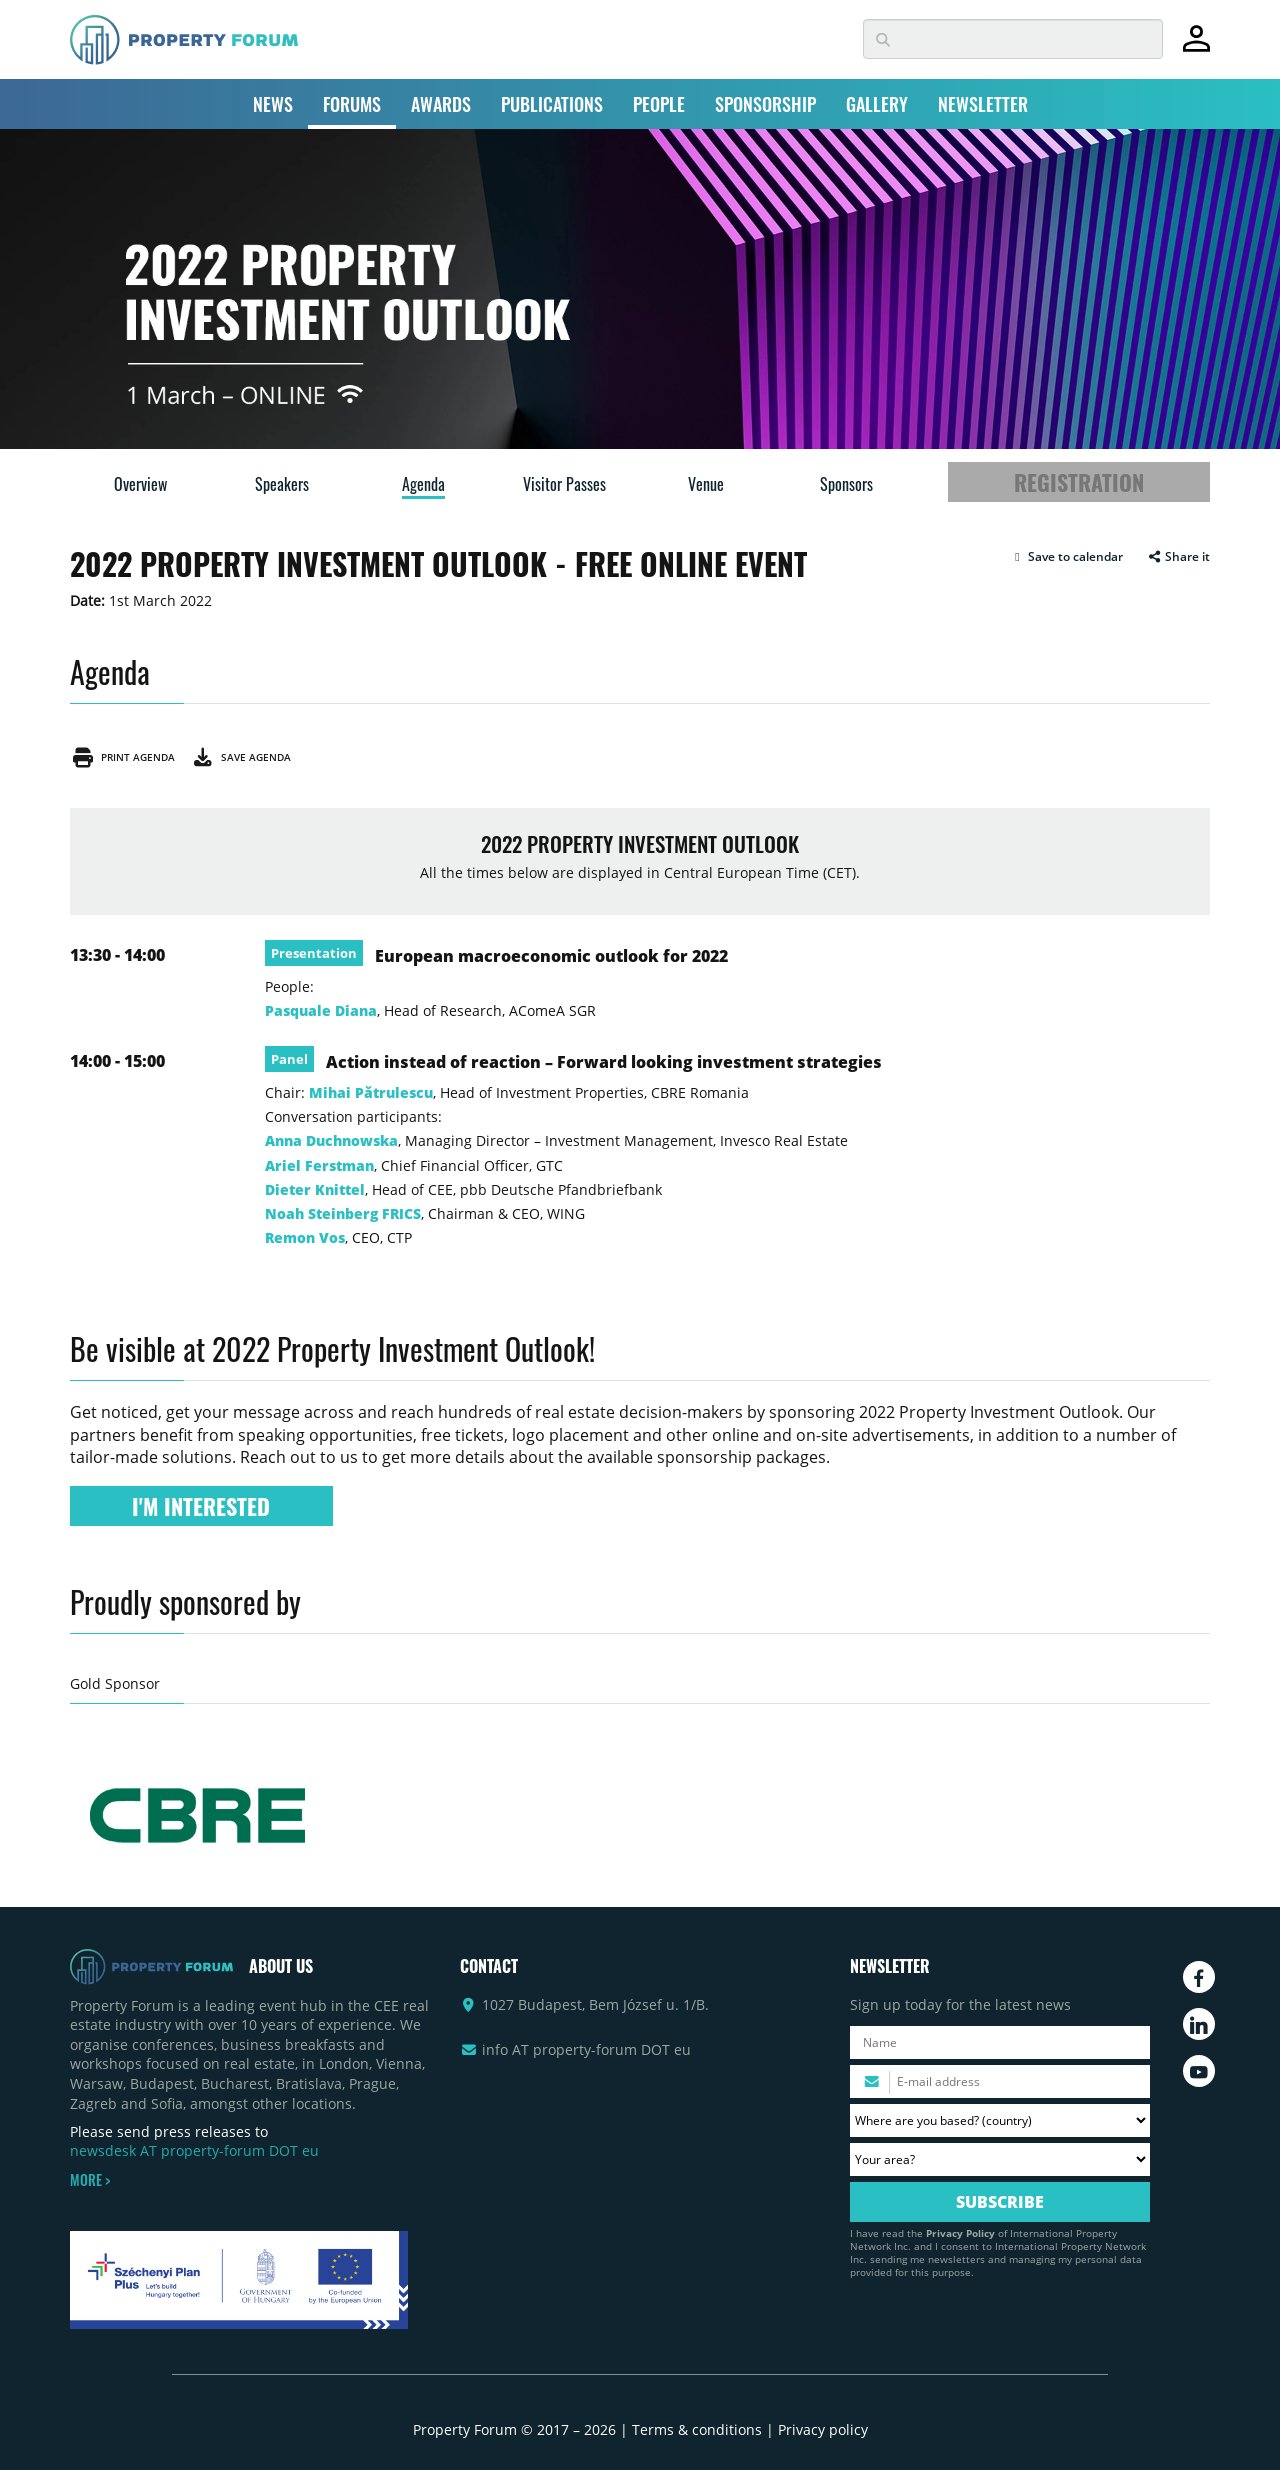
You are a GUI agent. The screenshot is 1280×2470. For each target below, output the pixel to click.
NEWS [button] (273, 104)
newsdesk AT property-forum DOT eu (194, 2150)
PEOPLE (659, 104)
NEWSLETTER (983, 104)
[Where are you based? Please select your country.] (1000, 2120)
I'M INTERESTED (201, 1506)
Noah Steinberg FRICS (343, 1213)
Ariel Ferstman (319, 1165)
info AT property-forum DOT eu (586, 2049)
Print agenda (122, 757)
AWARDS (441, 104)
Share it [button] (1178, 557)
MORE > (90, 2180)
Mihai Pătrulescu (371, 1092)
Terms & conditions (697, 2429)
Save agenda (240, 757)
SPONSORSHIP (765, 104)
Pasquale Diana (321, 1010)
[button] (1066, 557)
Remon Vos (305, 1237)
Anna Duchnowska (331, 1140)
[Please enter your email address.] (1000, 2081)
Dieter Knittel (315, 1189)
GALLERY (877, 104)
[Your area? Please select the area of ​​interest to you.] (1000, 2159)
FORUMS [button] (352, 104)
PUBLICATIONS (552, 104)
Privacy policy (823, 2429)
